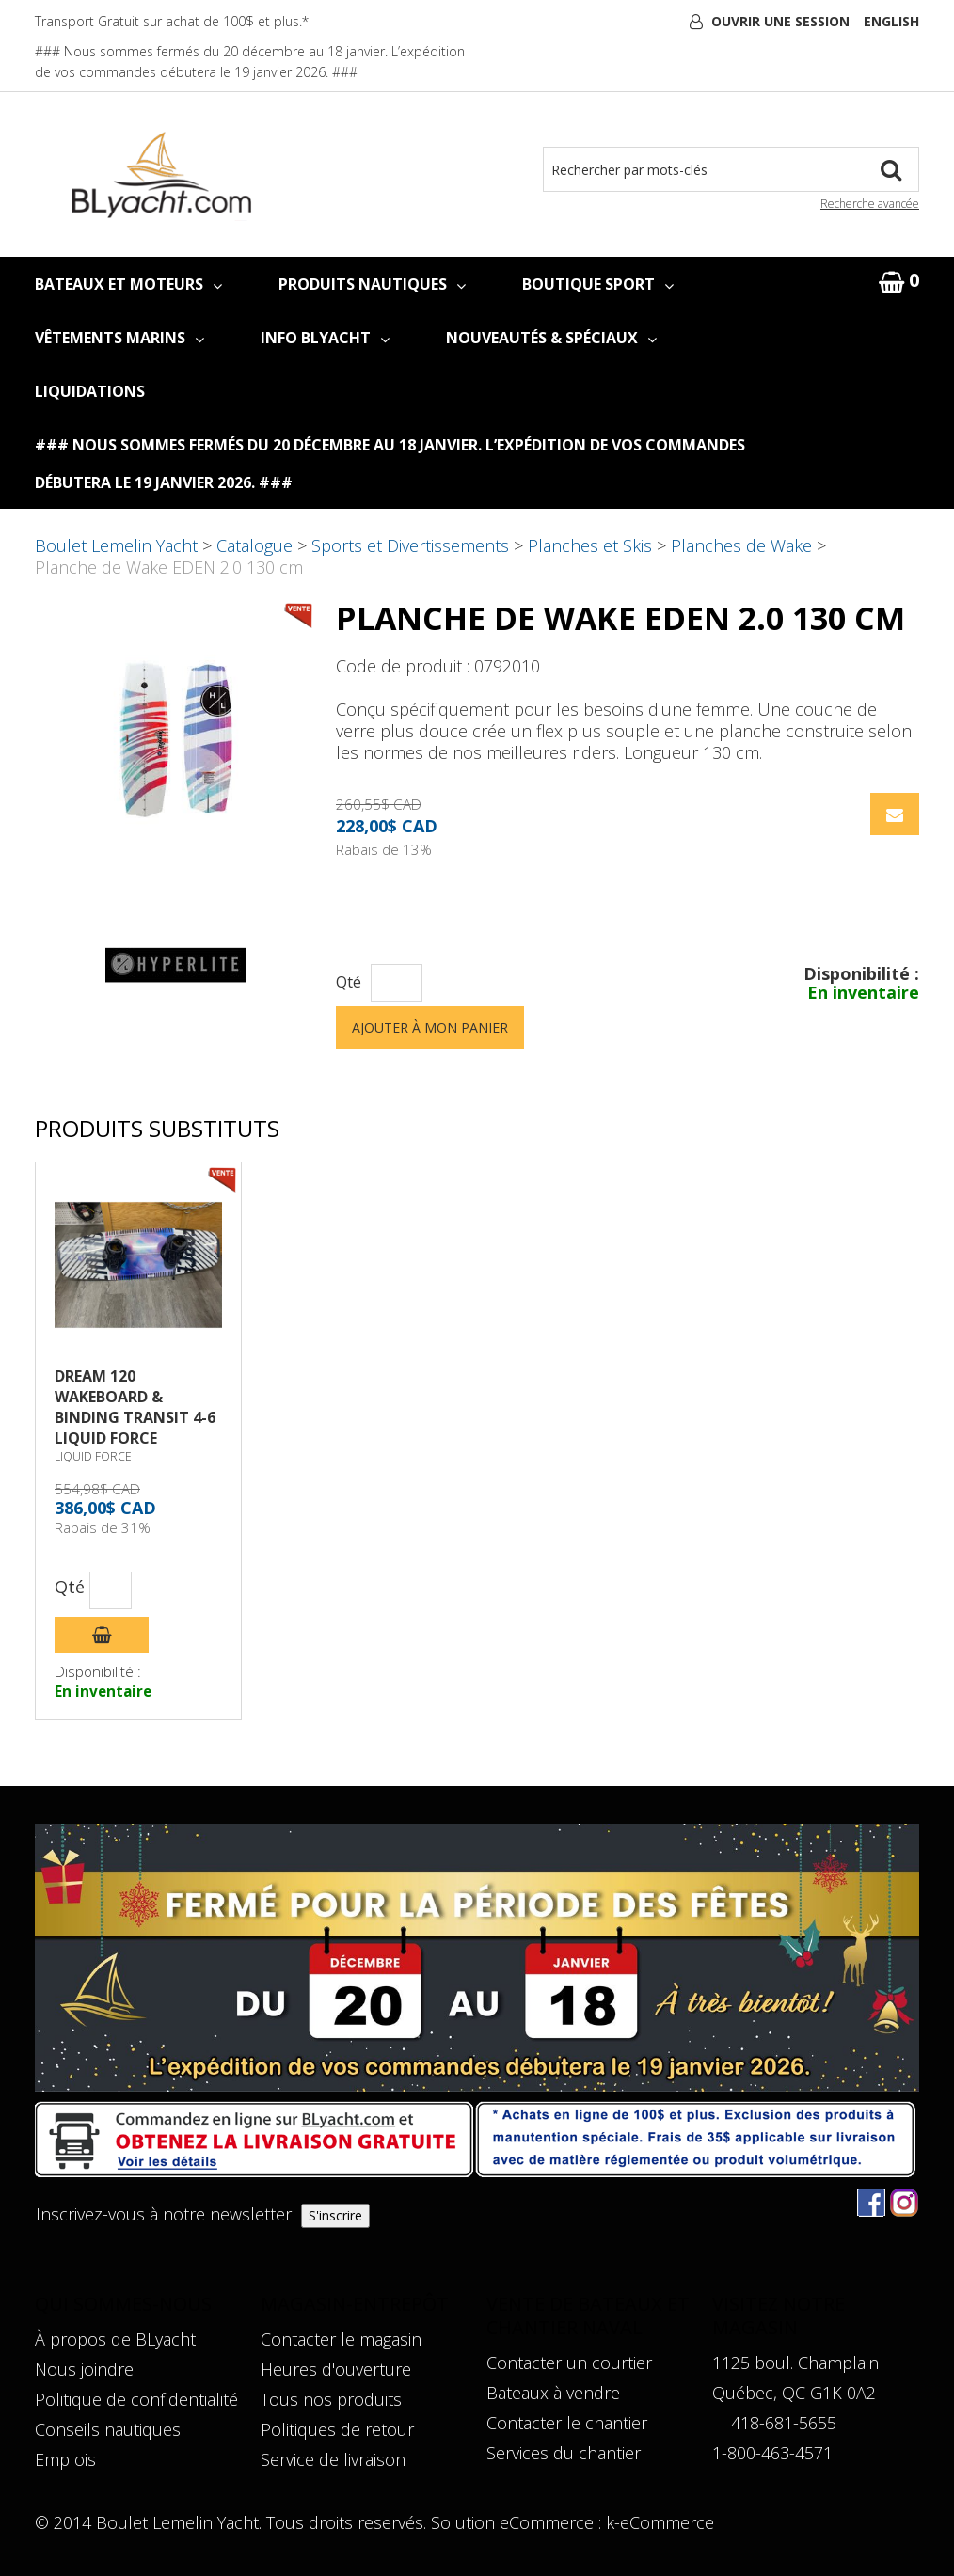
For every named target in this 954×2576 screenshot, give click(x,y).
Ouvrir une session (780, 21)
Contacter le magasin (341, 2339)
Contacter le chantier (566, 2422)
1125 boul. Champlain (795, 2362)
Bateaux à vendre (553, 2392)
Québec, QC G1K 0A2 (794, 2392)
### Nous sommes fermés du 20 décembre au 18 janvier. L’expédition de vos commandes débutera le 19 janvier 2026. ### (390, 464)
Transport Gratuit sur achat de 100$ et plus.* (172, 21)
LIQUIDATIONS (90, 391)
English (891, 21)
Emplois (65, 2459)
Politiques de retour (337, 2429)
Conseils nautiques (108, 2429)
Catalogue (254, 545)
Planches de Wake (741, 545)
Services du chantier (563, 2453)
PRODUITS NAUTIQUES (372, 284)
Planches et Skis (590, 545)
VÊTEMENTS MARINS (119, 337)
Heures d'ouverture (336, 2369)
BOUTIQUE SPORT (598, 284)
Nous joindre (84, 2369)
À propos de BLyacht (115, 2339)
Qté (348, 982)
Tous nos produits (331, 2399)
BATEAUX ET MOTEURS (128, 284)
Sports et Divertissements (410, 545)
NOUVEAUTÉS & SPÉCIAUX (551, 337)
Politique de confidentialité (136, 2399)
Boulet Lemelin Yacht (116, 545)
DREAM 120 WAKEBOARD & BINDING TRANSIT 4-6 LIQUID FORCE (135, 1407)
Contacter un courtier (569, 2362)
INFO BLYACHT (325, 337)
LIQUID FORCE (93, 1456)
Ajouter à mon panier (430, 1027)
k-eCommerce (660, 2522)
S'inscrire (335, 2215)
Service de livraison (333, 2459)
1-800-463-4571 (772, 2453)
